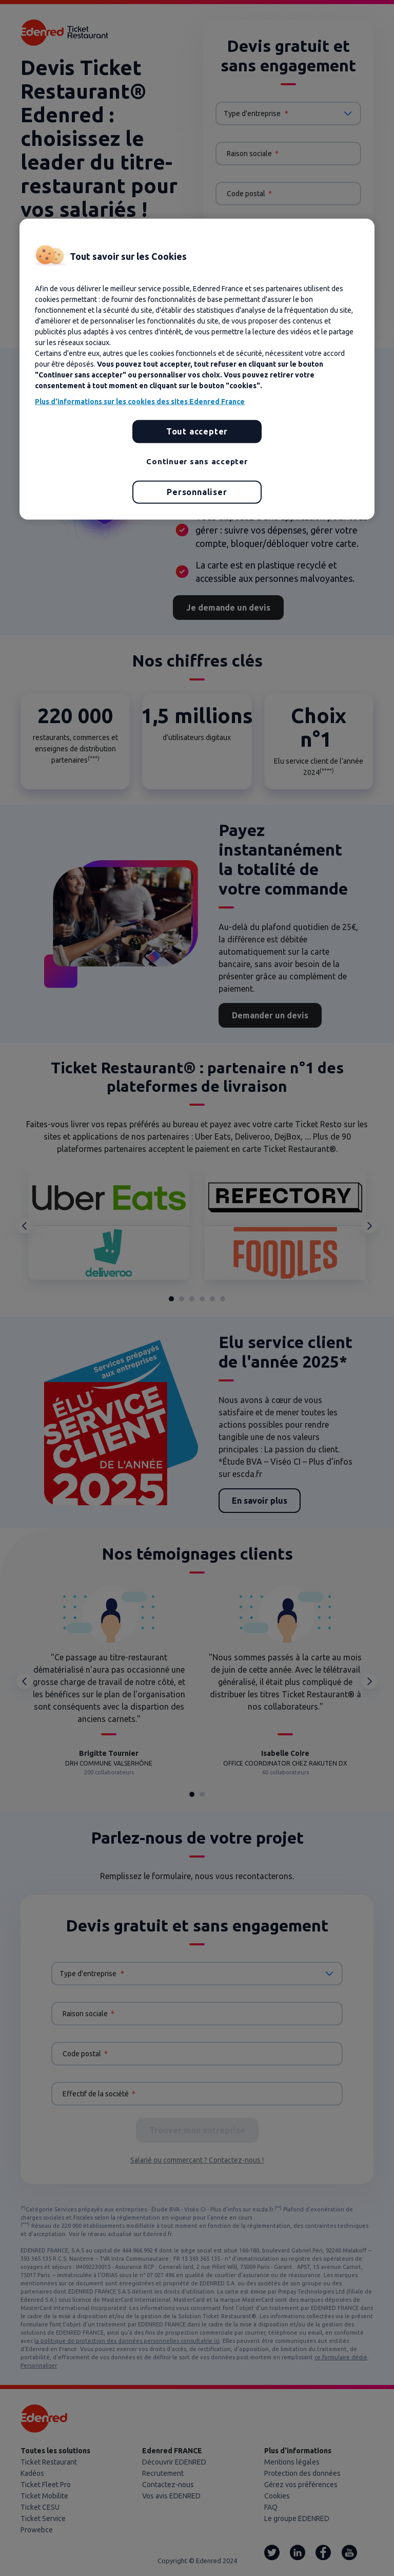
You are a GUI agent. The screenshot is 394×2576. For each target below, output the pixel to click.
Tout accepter (197, 430)
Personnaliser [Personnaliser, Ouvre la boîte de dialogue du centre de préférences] (197, 492)
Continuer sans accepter (196, 461)
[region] (196, 369)
